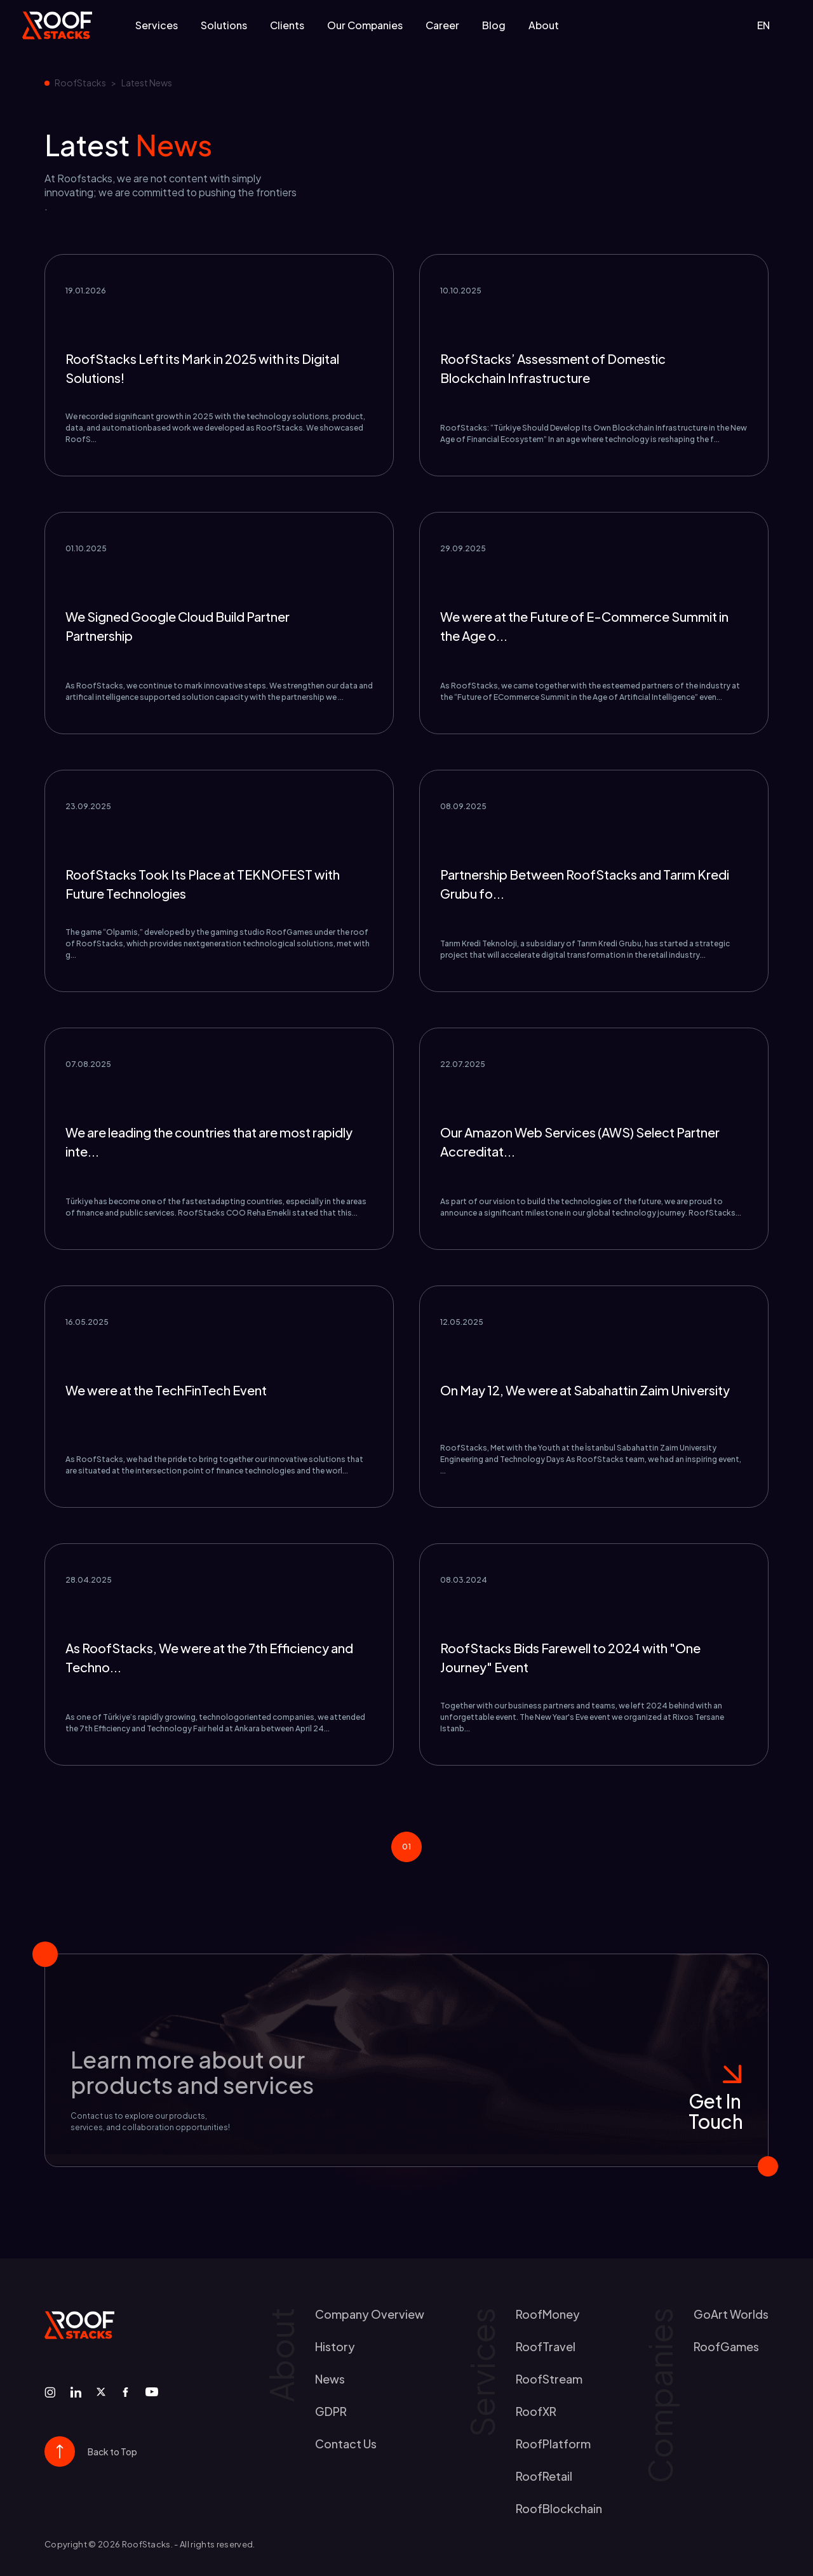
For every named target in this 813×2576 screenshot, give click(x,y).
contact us (346, 2443)
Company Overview (369, 2314)
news (330, 2378)
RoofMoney (548, 2314)
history (335, 2346)
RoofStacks (80, 82)
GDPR (331, 2411)
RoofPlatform (553, 2443)
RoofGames (726, 2346)
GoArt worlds (731, 2314)
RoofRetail (544, 2476)
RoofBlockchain (559, 2508)
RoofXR (536, 2411)
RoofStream (549, 2378)
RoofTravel (545, 2346)
